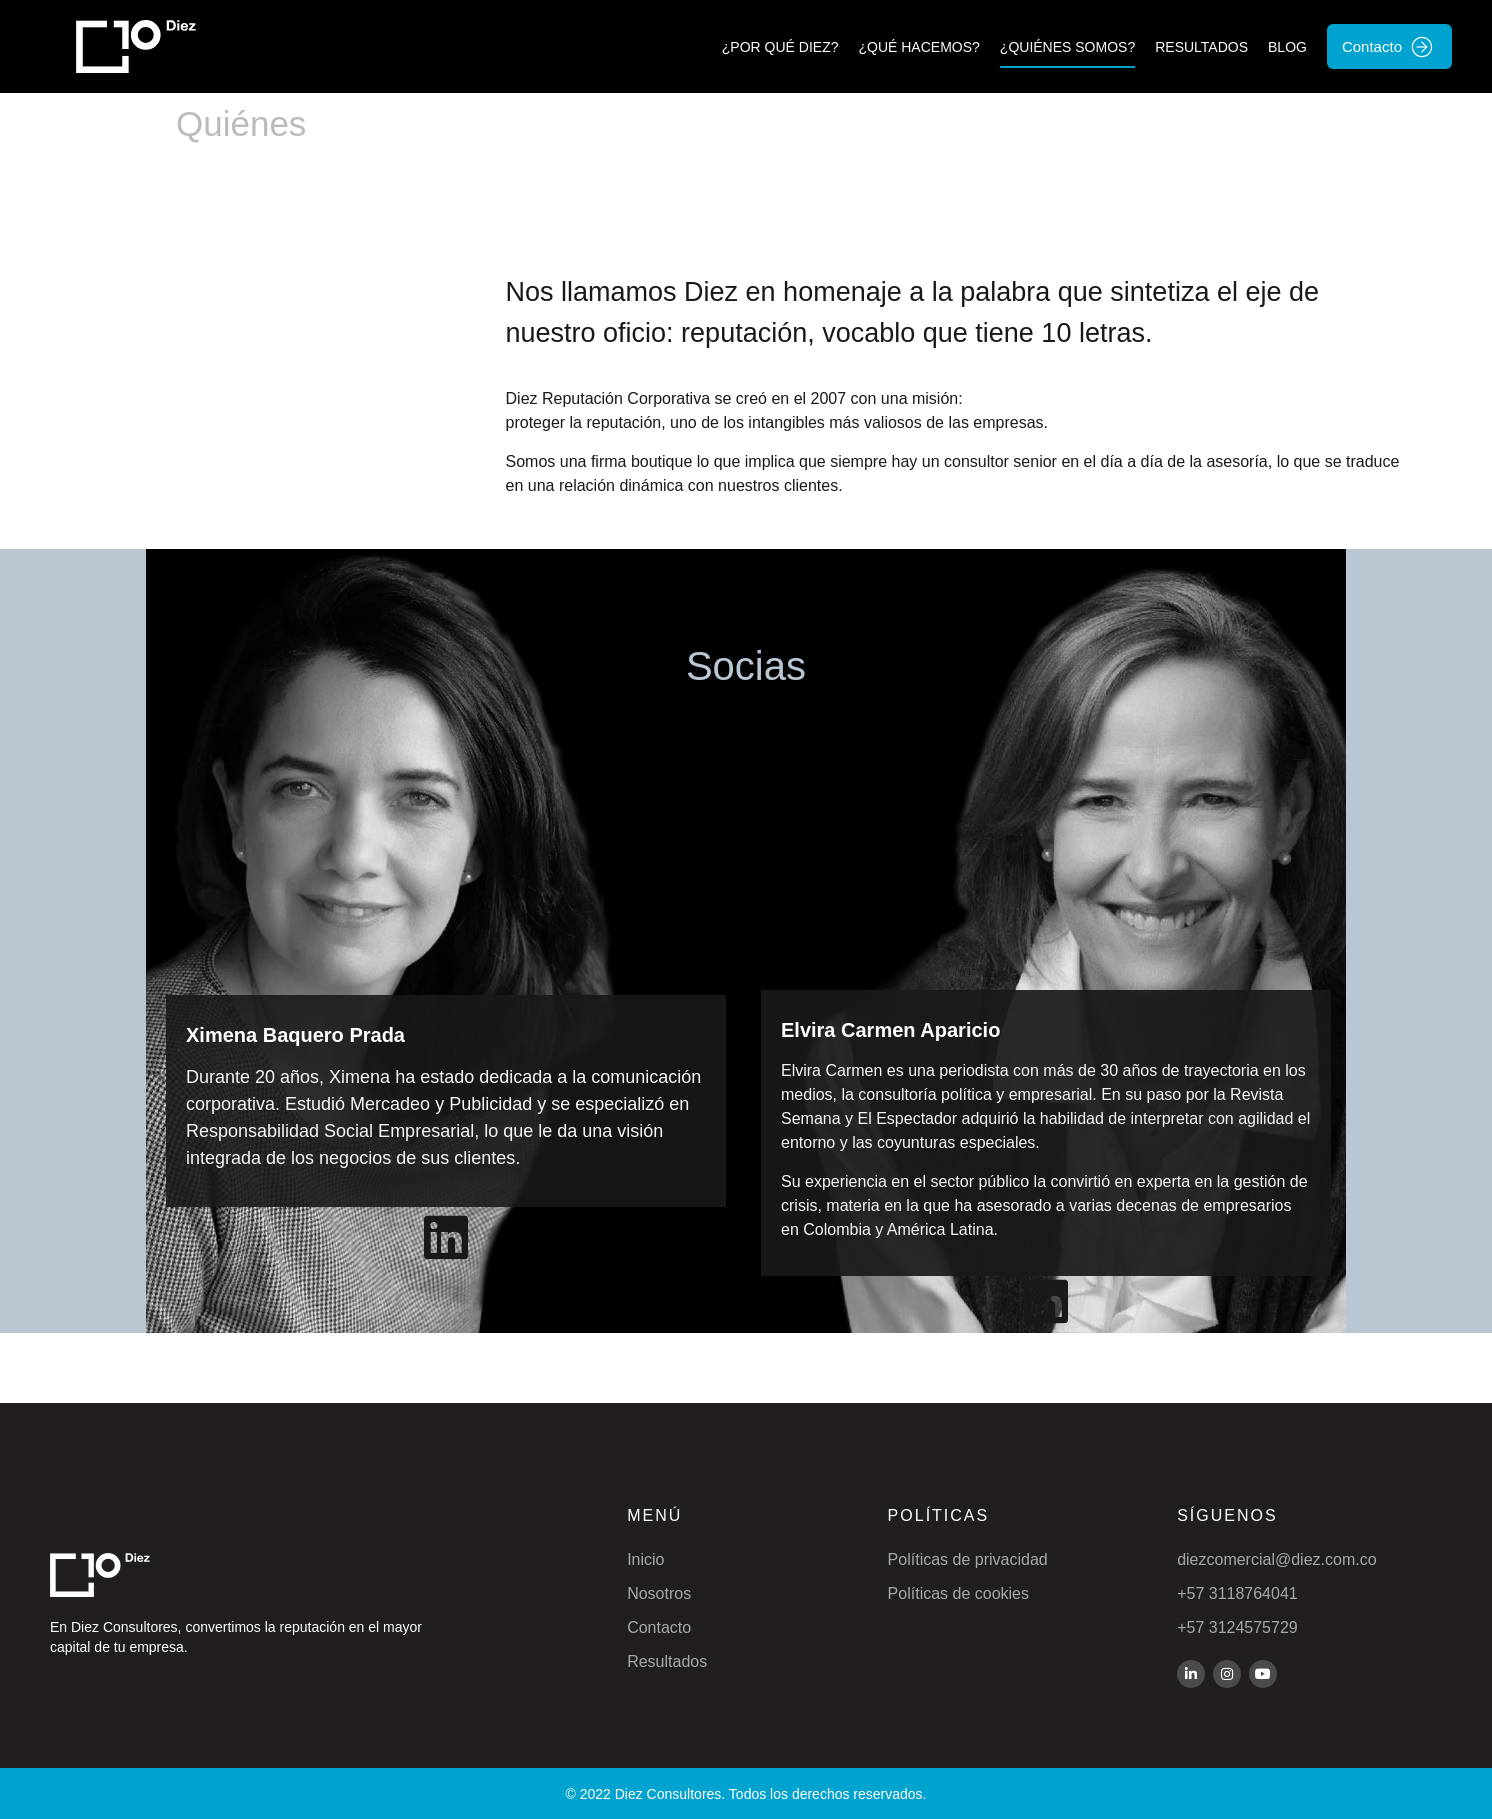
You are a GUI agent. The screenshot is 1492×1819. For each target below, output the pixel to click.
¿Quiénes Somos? (1067, 47)
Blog (1287, 47)
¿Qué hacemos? (918, 47)
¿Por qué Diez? (780, 47)
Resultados (1201, 47)
